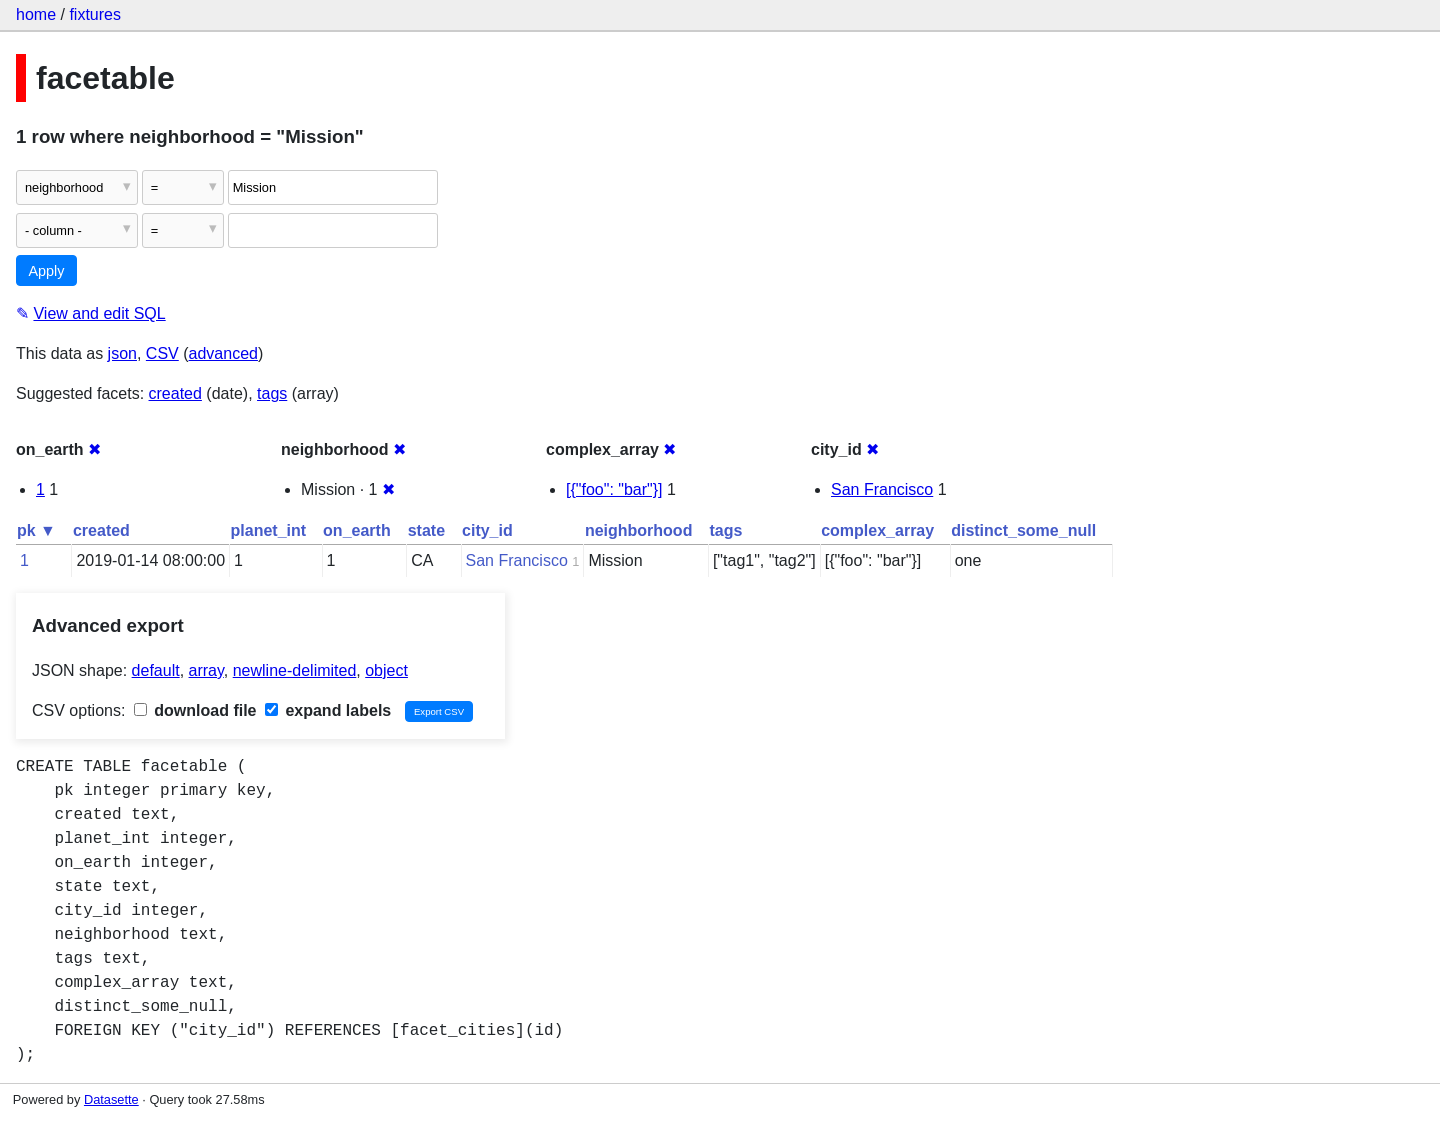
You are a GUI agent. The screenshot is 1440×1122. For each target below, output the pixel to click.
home (36, 14)
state (426, 530)
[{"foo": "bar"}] (614, 489)
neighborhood (639, 530)
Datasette (111, 1099)
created (175, 393)
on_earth (357, 530)
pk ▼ (36, 530)
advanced (223, 353)
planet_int (269, 530)
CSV (162, 353)
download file (195, 710)
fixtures (95, 14)
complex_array (877, 530)
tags (272, 393)
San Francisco (882, 489)
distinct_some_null (1023, 530)
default (156, 670)
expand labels (328, 710)
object (386, 670)
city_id (487, 530)
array (206, 670)
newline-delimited (295, 670)
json (122, 353)
